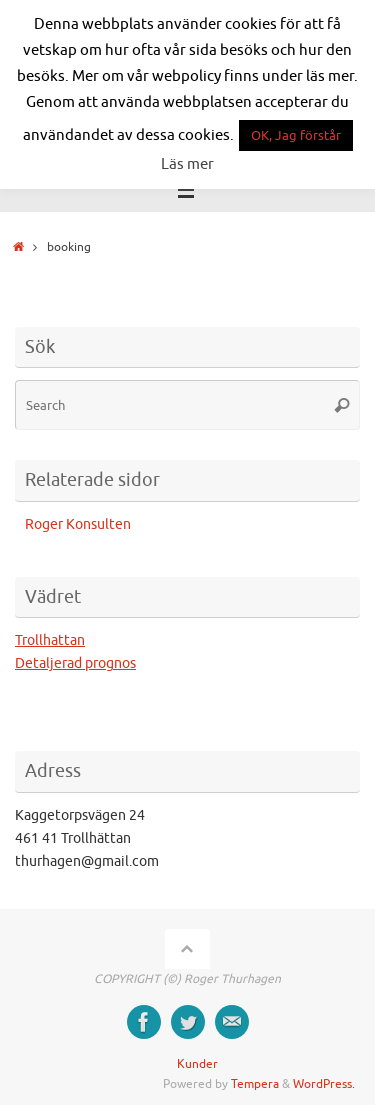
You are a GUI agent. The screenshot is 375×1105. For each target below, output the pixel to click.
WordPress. (324, 1084)
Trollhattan (50, 640)
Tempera (255, 1084)
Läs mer (187, 164)
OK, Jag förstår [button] (296, 135)
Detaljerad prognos (75, 663)
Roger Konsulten (78, 524)
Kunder (197, 1064)
